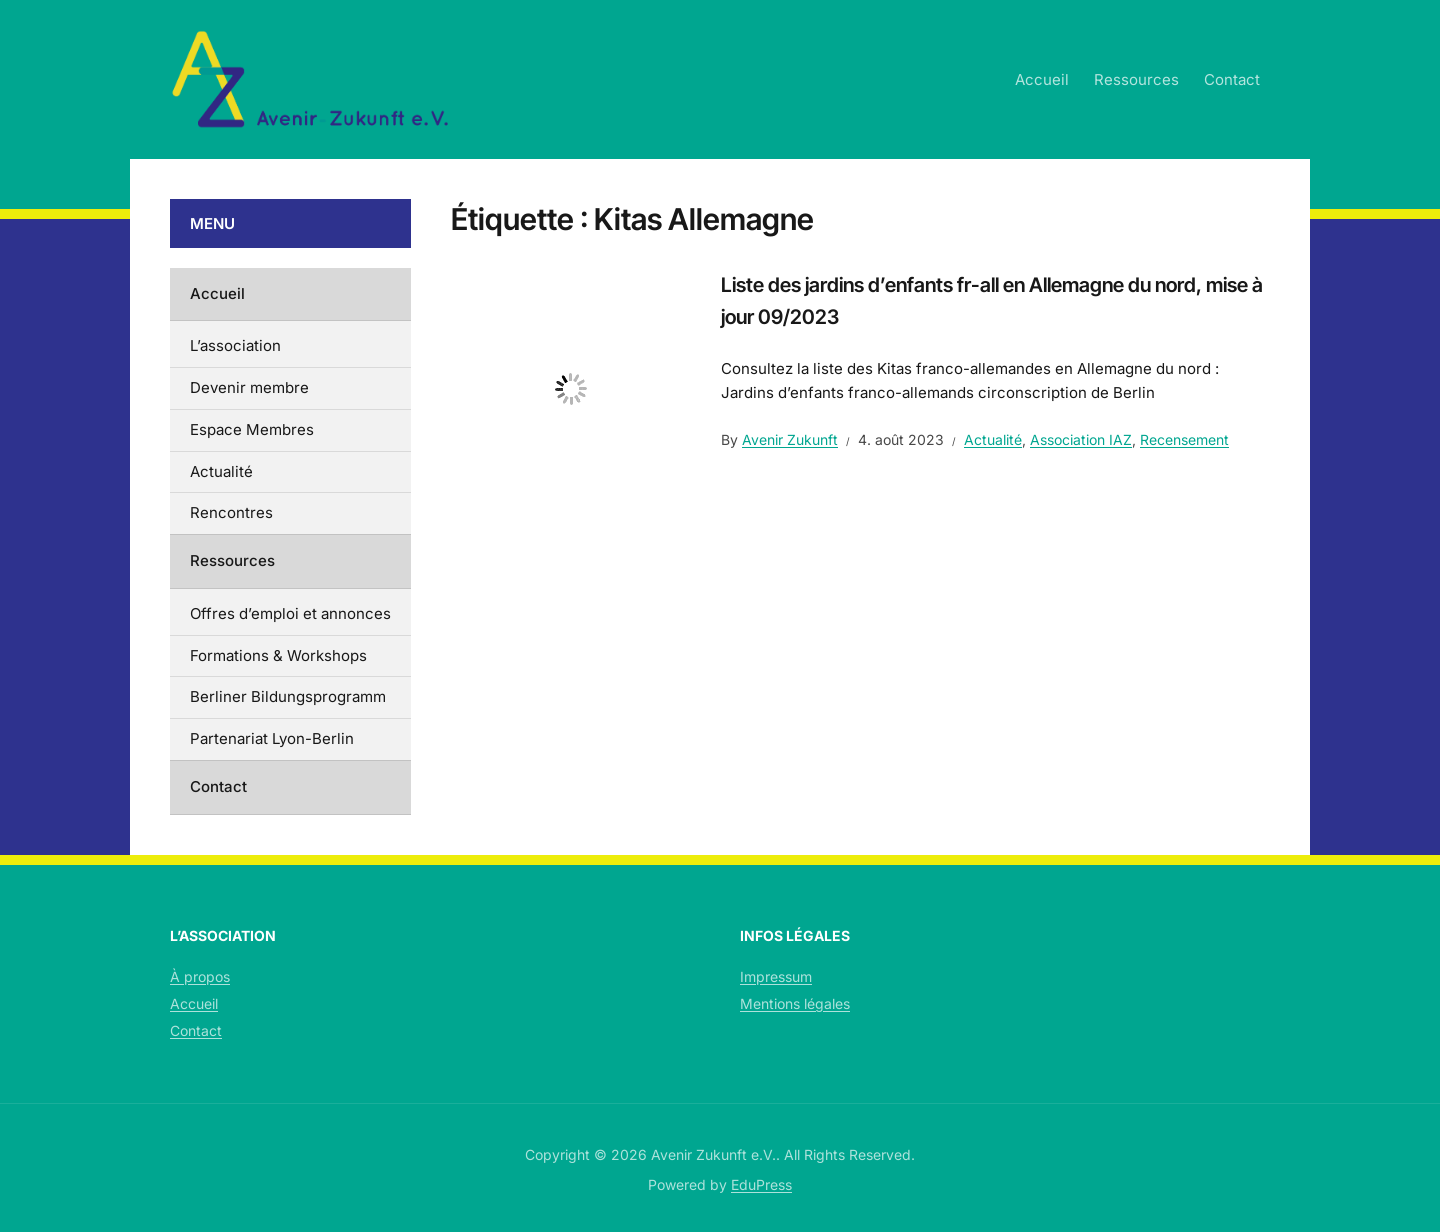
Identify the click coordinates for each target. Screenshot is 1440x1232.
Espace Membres (252, 429)
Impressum (776, 976)
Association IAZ (1081, 439)
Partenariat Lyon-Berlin (272, 738)
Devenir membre (249, 387)
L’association (235, 345)
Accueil (1042, 79)
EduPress (761, 1184)
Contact (1232, 79)
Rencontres (231, 512)
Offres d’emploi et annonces (290, 613)
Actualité (993, 439)
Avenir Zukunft (790, 439)
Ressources (1136, 79)
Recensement (1184, 439)
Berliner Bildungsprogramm (288, 696)
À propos (200, 976)
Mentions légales (795, 1003)
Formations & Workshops (278, 655)
